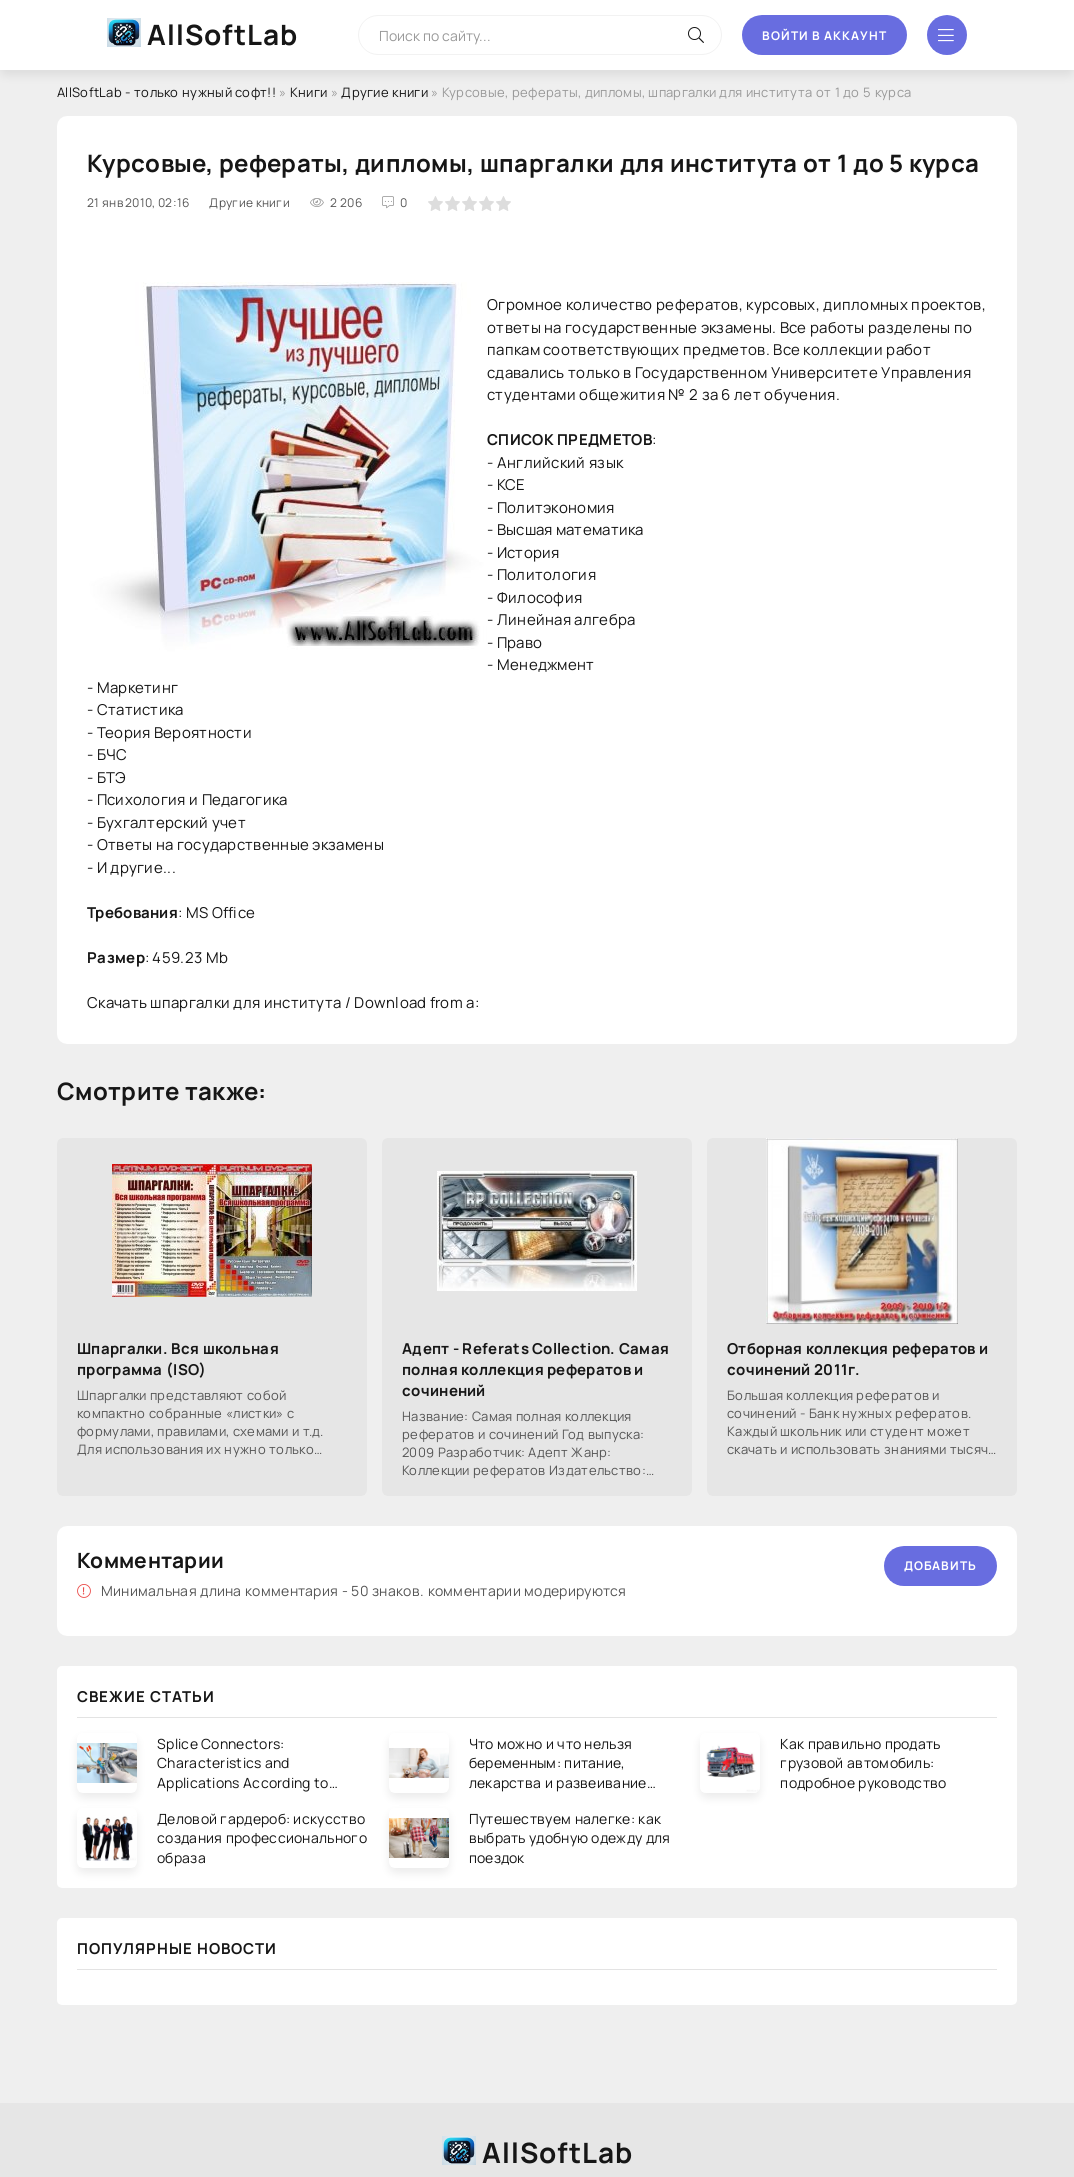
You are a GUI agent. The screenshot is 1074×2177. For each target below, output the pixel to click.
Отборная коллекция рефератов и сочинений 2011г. (857, 1359)
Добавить (940, 1565)
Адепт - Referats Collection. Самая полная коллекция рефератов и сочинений (535, 1369)
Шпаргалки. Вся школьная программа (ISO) (178, 1359)
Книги (309, 92)
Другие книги (384, 92)
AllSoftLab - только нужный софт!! (166, 92)
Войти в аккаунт (824, 35)
